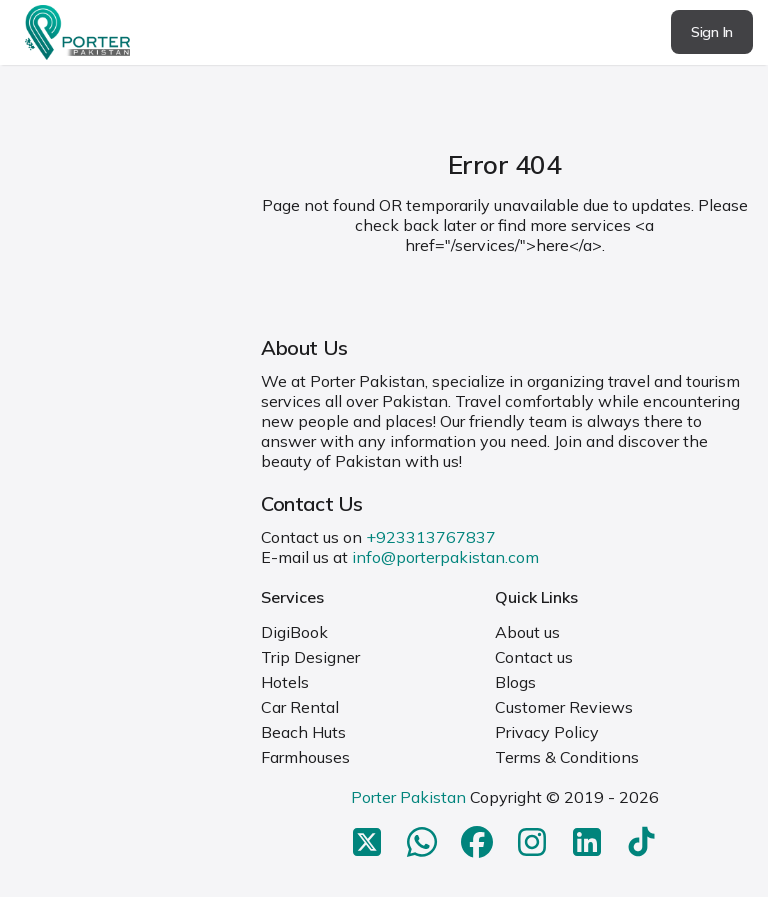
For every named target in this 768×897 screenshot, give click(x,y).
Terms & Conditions (567, 757)
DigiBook (294, 632)
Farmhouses (305, 757)
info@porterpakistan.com (445, 557)
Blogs (515, 682)
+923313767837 (431, 537)
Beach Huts (303, 732)
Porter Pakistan (408, 797)
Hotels (285, 682)
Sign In (712, 32)
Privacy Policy (547, 732)
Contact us (534, 657)
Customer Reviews (564, 707)
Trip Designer (310, 657)
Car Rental (300, 707)
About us (527, 632)
